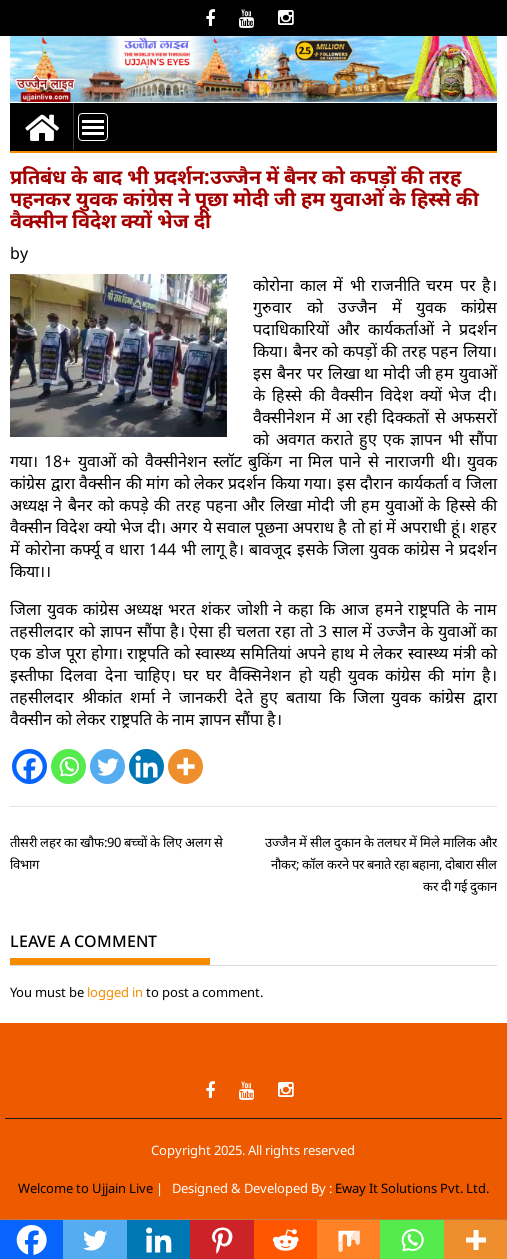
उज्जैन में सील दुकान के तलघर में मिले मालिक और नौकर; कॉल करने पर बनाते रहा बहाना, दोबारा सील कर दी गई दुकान (381, 864)
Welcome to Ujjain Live (85, 1188)
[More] (185, 766)
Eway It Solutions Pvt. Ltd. (412, 1188)
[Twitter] (107, 766)
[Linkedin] (146, 766)
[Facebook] (29, 766)
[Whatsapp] (68, 766)
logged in (115, 992)
